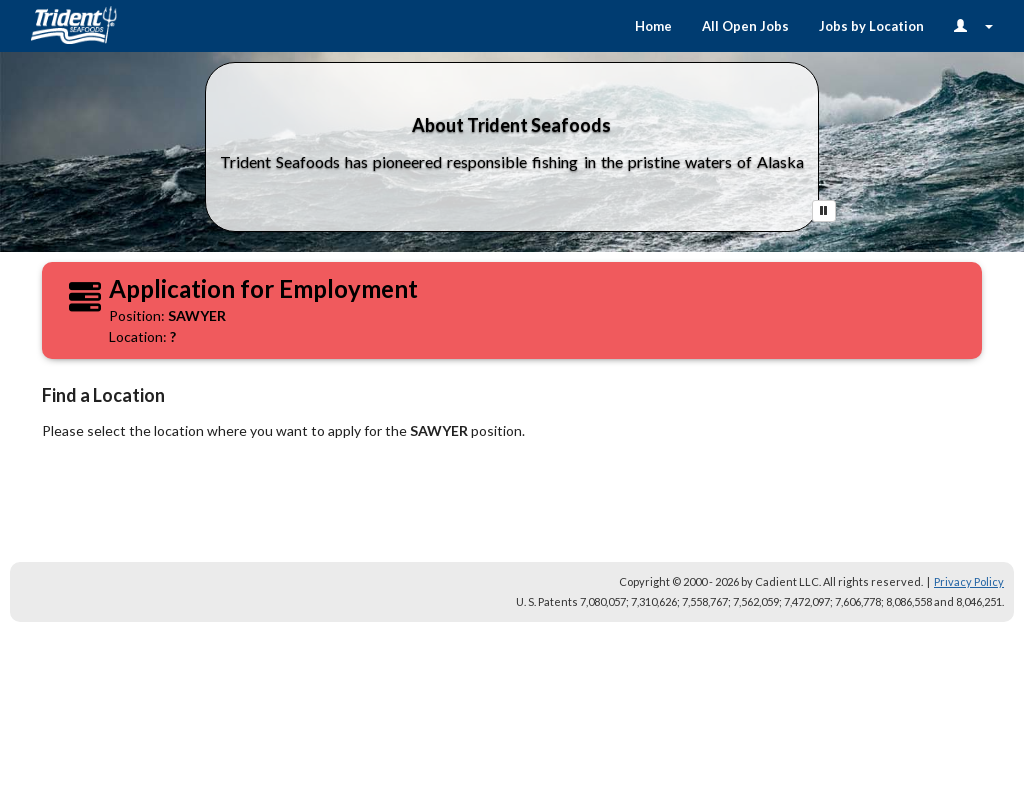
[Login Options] (973, 26)
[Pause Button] (824, 211)
